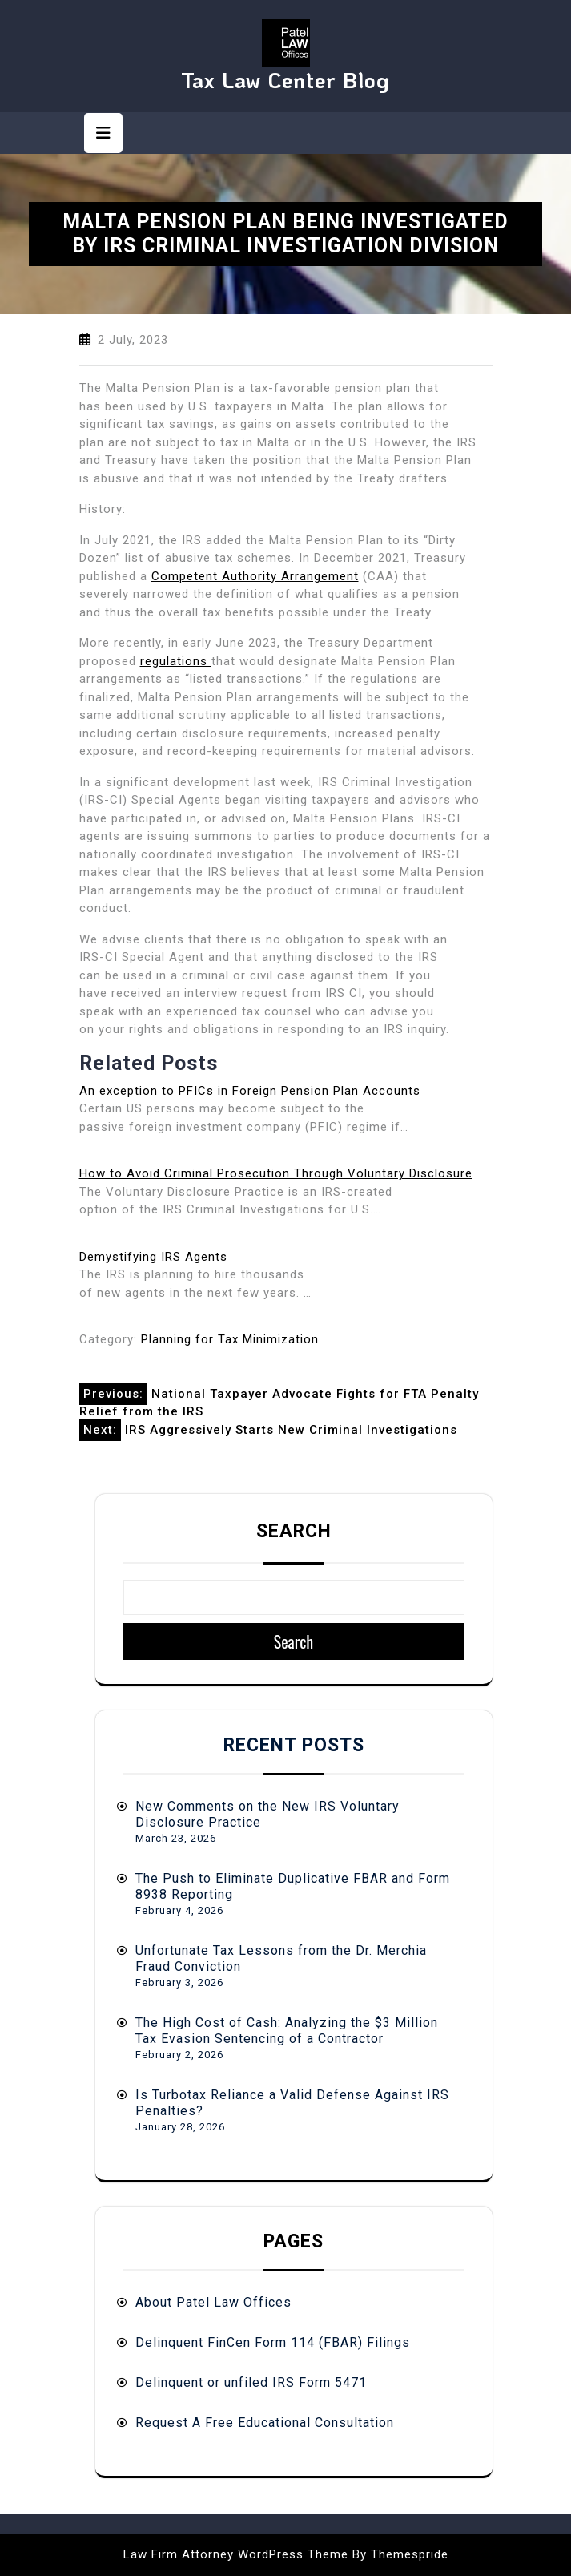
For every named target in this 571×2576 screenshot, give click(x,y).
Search (294, 1531)
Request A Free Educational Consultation (264, 2422)
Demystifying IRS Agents (153, 1257)
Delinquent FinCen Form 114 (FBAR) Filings (272, 2342)
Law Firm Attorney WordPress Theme (235, 2554)
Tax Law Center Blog (285, 80)
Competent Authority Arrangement (255, 576)
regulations (175, 661)
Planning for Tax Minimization (230, 1339)
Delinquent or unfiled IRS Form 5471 (251, 2382)
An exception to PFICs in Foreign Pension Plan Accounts (249, 1091)
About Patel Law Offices (213, 2302)
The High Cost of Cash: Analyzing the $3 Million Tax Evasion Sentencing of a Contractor (286, 2030)
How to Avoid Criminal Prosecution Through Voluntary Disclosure (275, 1173)
